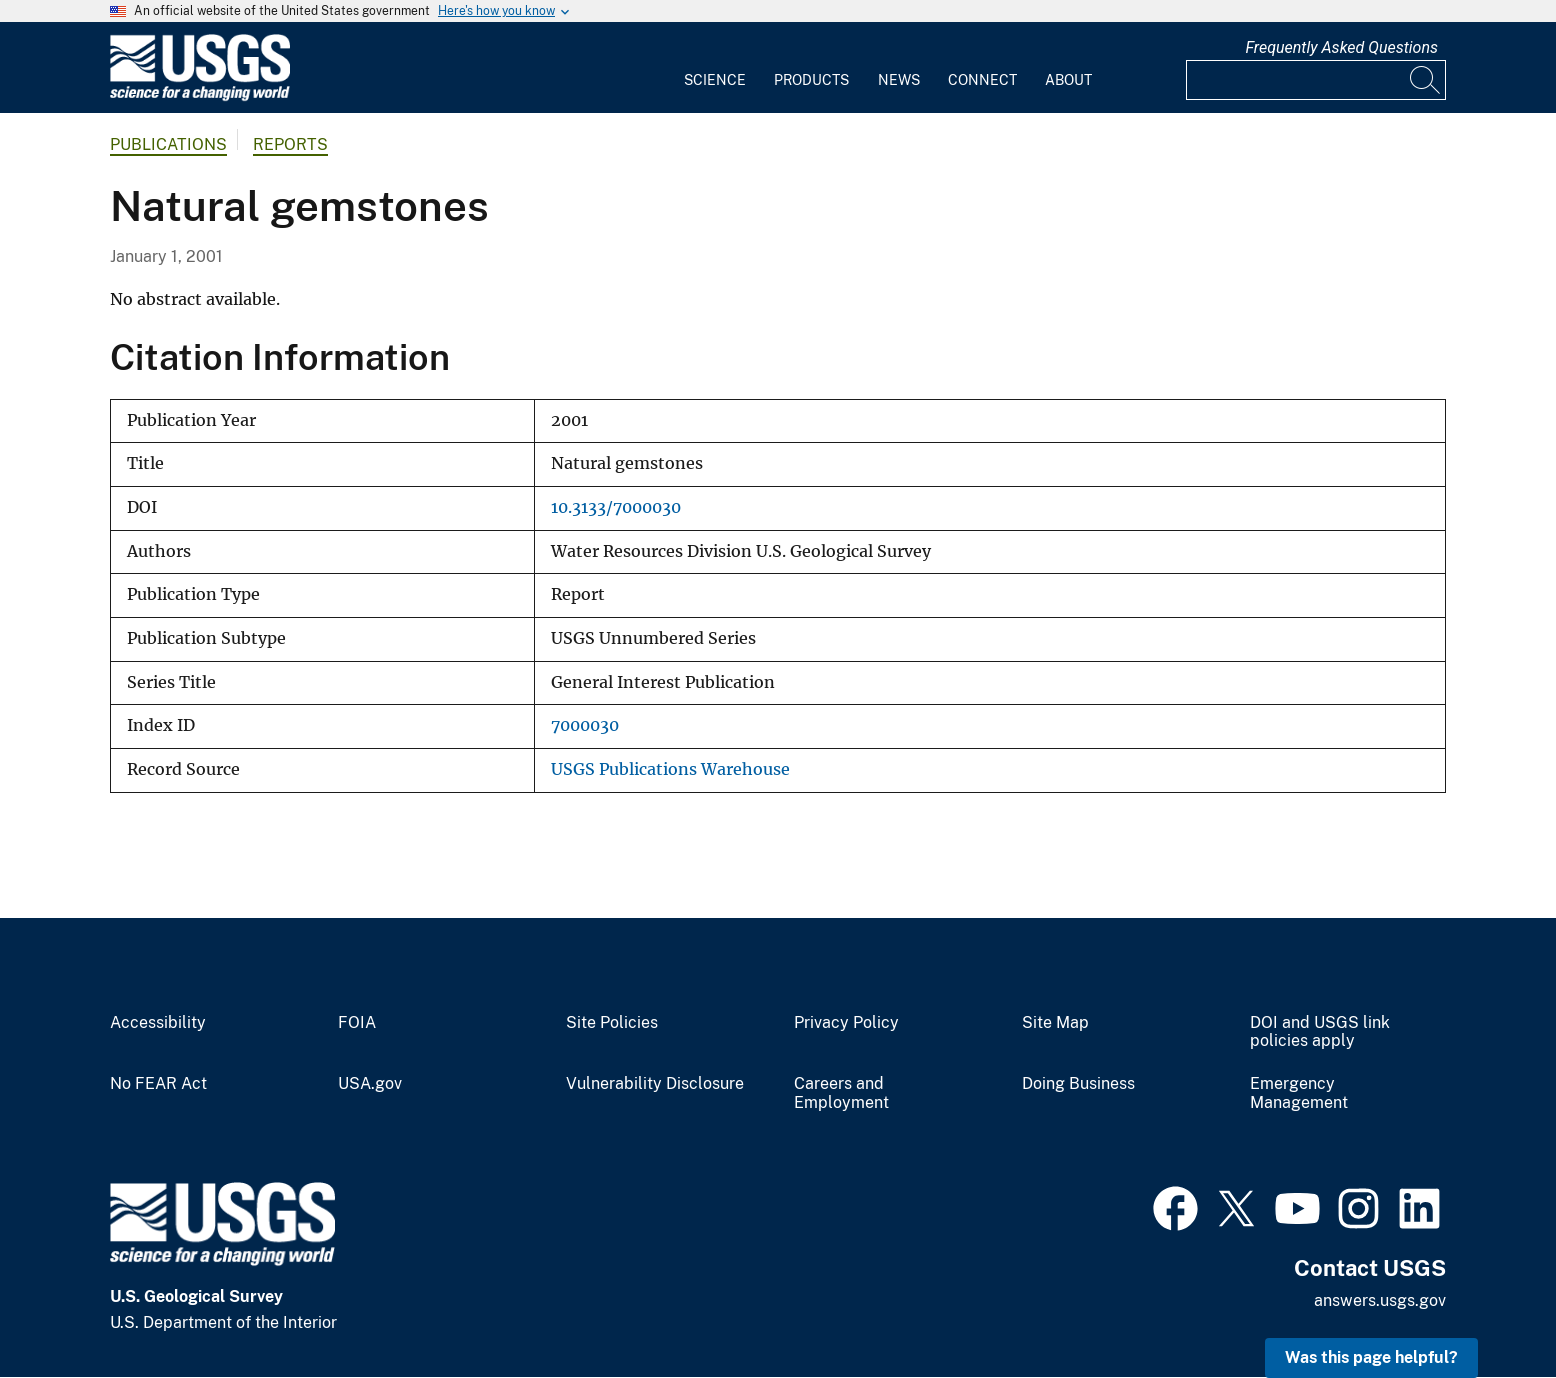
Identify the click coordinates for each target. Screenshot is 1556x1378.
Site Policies (612, 1023)
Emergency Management (1299, 1093)
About (1068, 80)
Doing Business (1078, 1084)
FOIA (357, 1023)
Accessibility (158, 1023)
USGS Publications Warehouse (670, 769)
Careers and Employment (841, 1093)
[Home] (200, 96)
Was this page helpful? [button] (1371, 1357)
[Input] (1316, 80)
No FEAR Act (158, 1084)
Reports (290, 144)
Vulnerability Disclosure (655, 1084)
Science (715, 80)
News (899, 80)
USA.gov (370, 1084)
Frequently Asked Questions (1341, 47)
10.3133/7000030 (616, 507)
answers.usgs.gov (1380, 1300)
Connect (982, 80)
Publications (168, 144)
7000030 (585, 725)
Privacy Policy (846, 1023)
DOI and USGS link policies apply (1320, 1032)
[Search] (1426, 80)
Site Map (1055, 1023)
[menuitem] (715, 68)
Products (811, 80)
